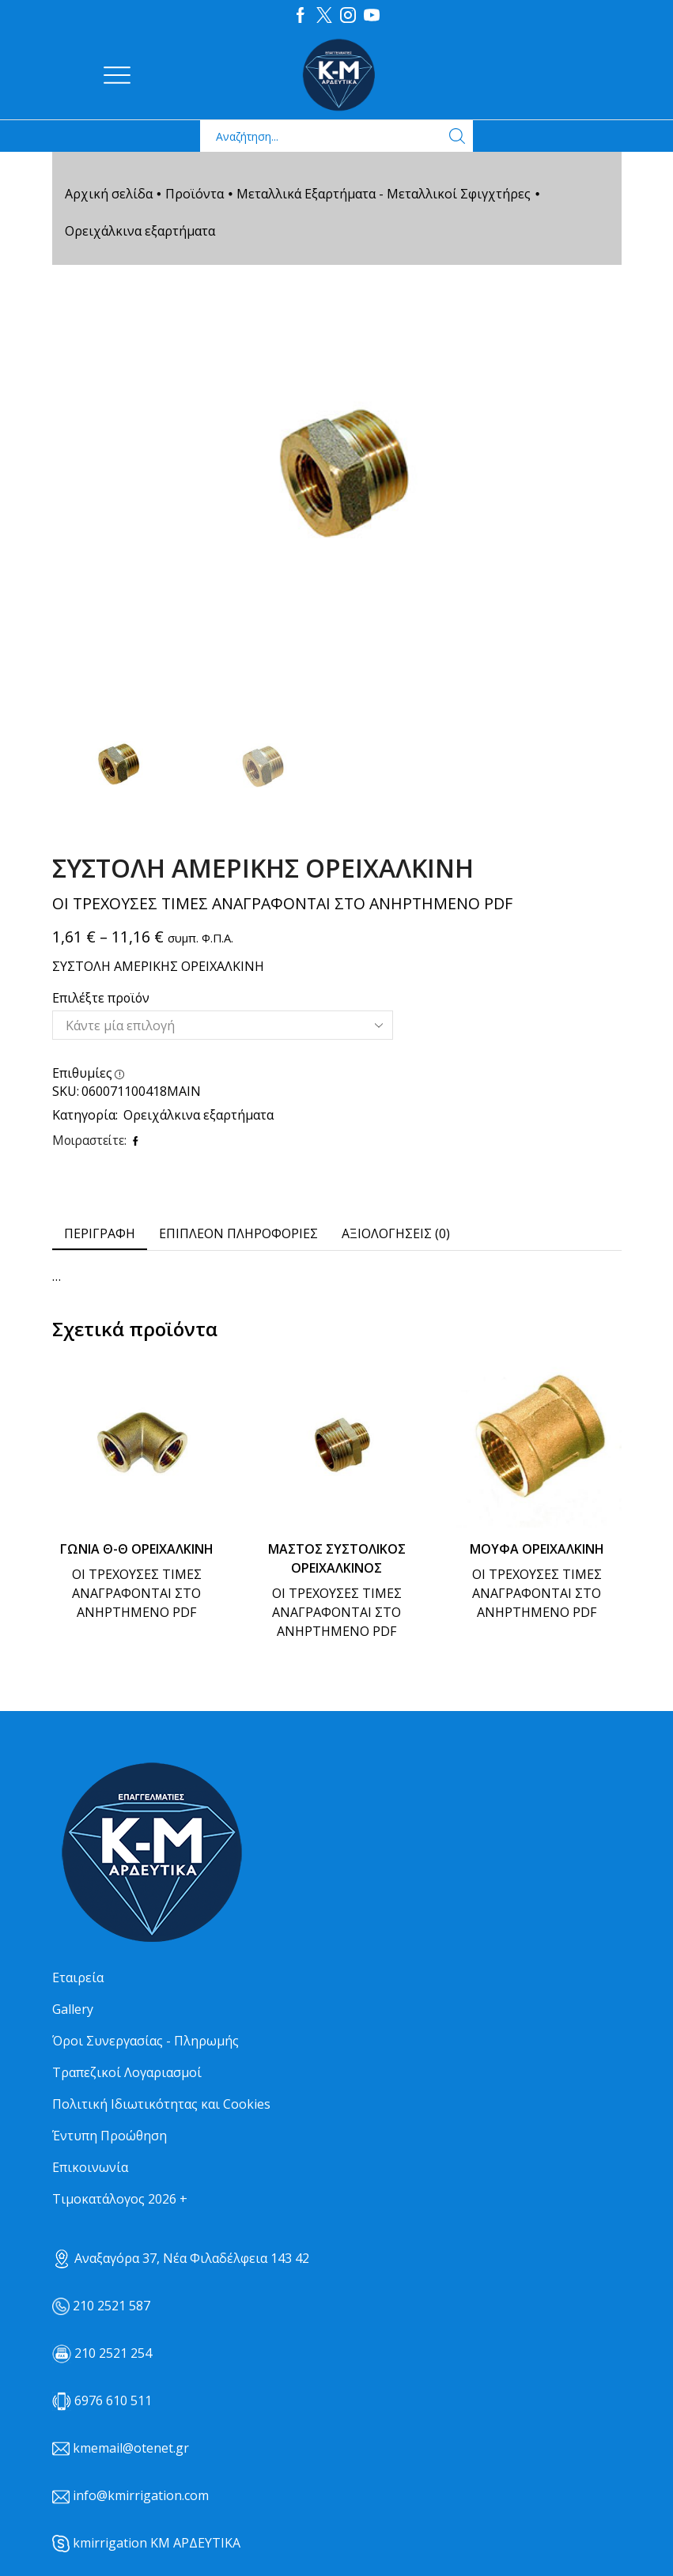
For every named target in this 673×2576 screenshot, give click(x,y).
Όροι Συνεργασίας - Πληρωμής (145, 2040)
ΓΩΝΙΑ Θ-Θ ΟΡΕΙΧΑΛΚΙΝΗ (137, 1548)
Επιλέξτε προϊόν (100, 997)
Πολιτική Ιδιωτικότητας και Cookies (161, 2103)
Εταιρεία (78, 1976)
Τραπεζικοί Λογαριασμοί (127, 2071)
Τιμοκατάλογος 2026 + (119, 2198)
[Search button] (457, 135)
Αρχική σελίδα (109, 193)
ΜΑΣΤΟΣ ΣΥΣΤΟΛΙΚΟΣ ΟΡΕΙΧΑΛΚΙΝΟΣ (337, 1557)
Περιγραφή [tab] (99, 1232)
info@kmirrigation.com (141, 2494)
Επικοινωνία (90, 2166)
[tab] (99, 1233)
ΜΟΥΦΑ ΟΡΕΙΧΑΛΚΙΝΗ (537, 1548)
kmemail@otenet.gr (131, 2447)
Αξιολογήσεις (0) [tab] (396, 1232)
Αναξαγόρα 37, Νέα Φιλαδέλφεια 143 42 (180, 2257)
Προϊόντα (194, 193)
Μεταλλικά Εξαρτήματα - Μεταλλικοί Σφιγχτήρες (383, 193)
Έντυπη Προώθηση (109, 2135)
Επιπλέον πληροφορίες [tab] (238, 1232)
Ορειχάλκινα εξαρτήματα (140, 230)
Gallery (72, 2008)
